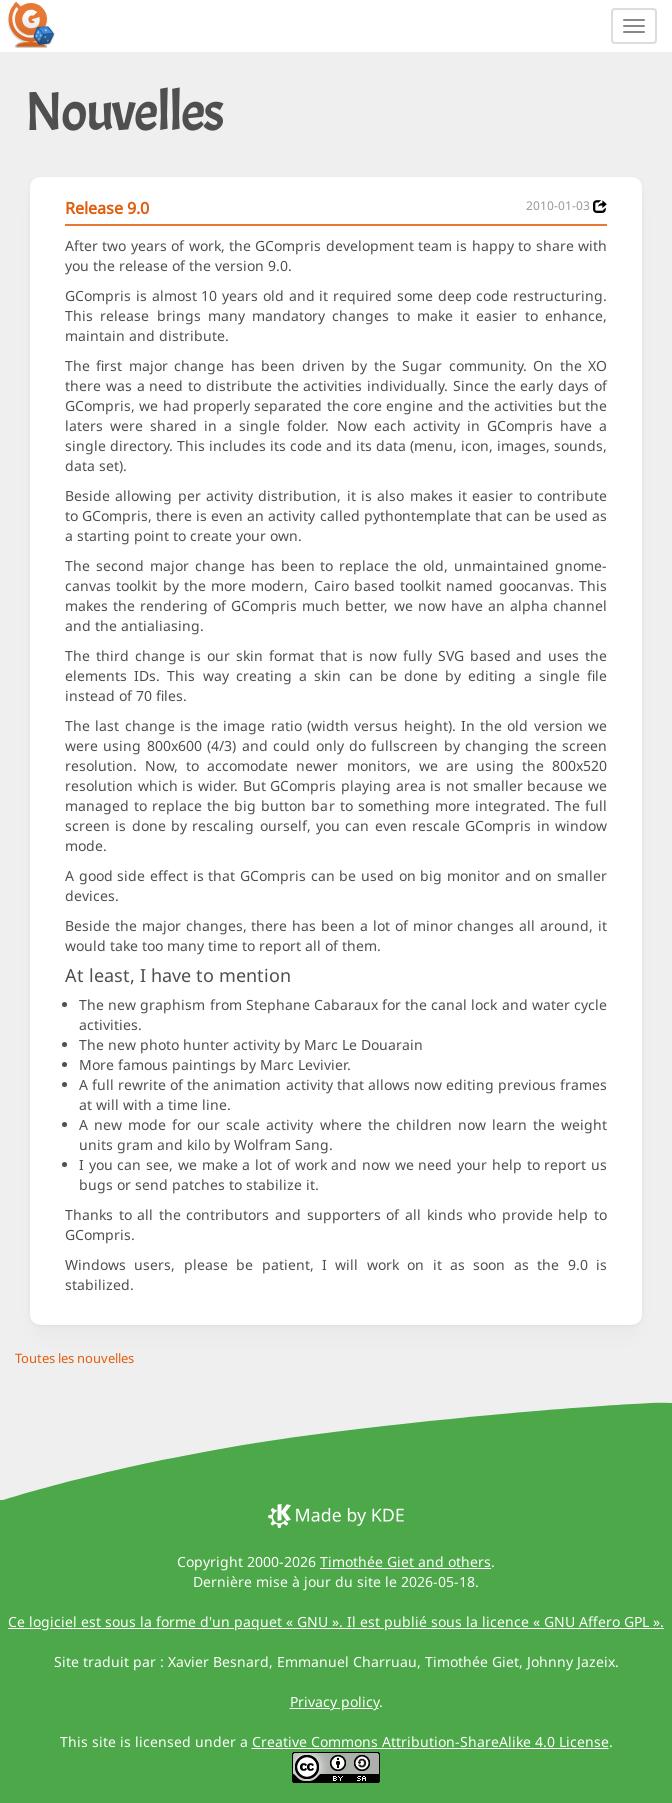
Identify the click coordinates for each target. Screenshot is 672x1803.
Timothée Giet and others (405, 1561)
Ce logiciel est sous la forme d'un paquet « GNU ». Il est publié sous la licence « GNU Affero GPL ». (336, 1621)
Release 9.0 (107, 208)
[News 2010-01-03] (600, 206)
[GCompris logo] (43, 24)
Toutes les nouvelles (74, 1358)
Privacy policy (334, 1701)
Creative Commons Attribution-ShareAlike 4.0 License (430, 1741)
